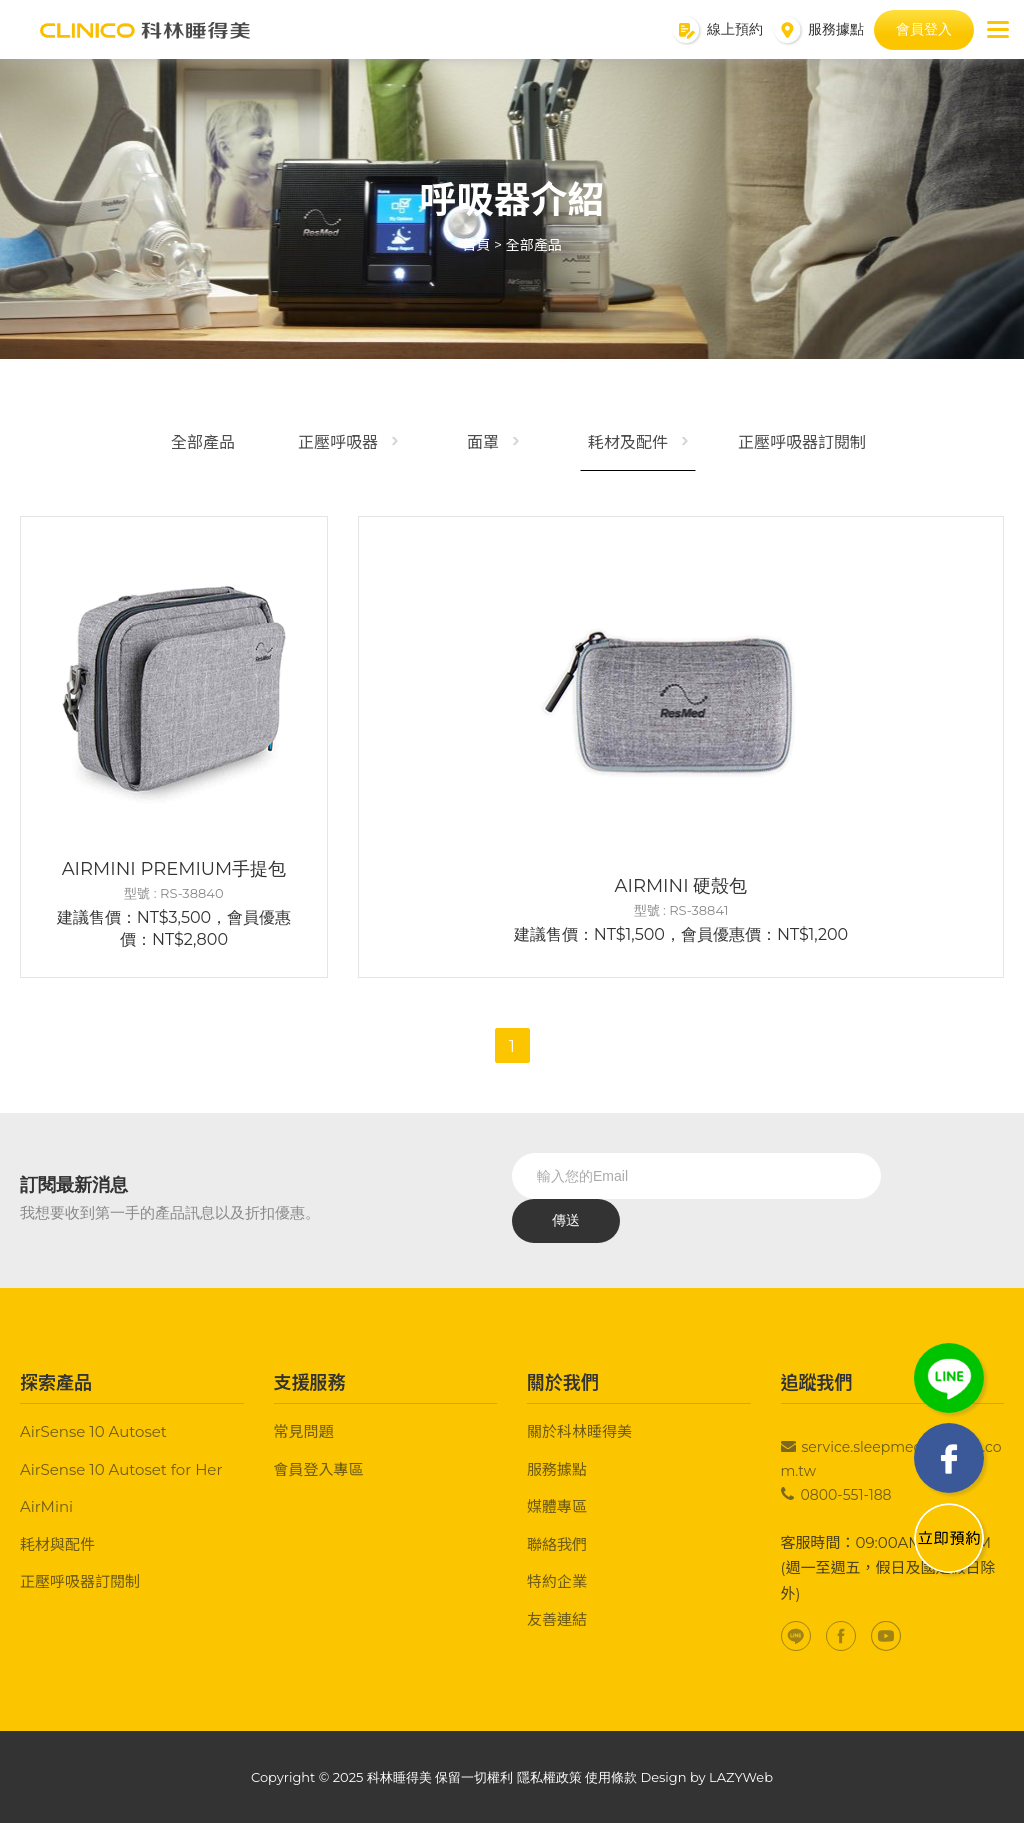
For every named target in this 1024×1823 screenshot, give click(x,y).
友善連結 (557, 1619)
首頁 (476, 245)
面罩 (483, 442)
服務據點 (557, 1469)
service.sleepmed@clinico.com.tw (891, 1459)
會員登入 (924, 29)
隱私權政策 (549, 1777)
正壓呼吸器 (338, 442)
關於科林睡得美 (579, 1431)
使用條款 (611, 1777)
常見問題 (304, 1431)
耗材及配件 (628, 442)
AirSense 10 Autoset (93, 1431)
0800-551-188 (846, 1495)
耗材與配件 (57, 1544)
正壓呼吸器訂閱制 (802, 442)
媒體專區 (557, 1506)
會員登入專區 (319, 1469)
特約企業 (557, 1581)
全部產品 (534, 245)
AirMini (46, 1506)
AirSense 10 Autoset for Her (121, 1469)
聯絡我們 (557, 1544)
